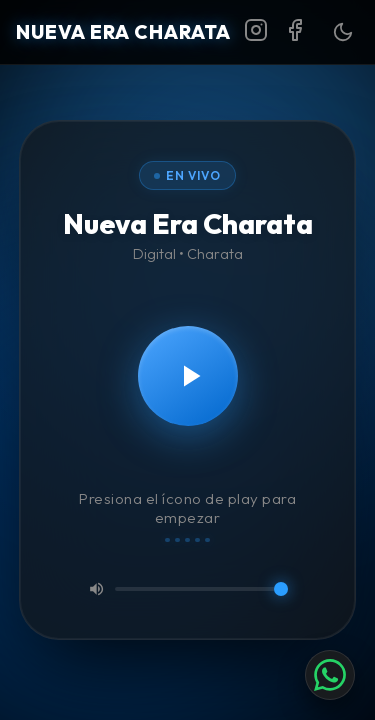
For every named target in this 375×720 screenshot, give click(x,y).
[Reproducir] (188, 376)
